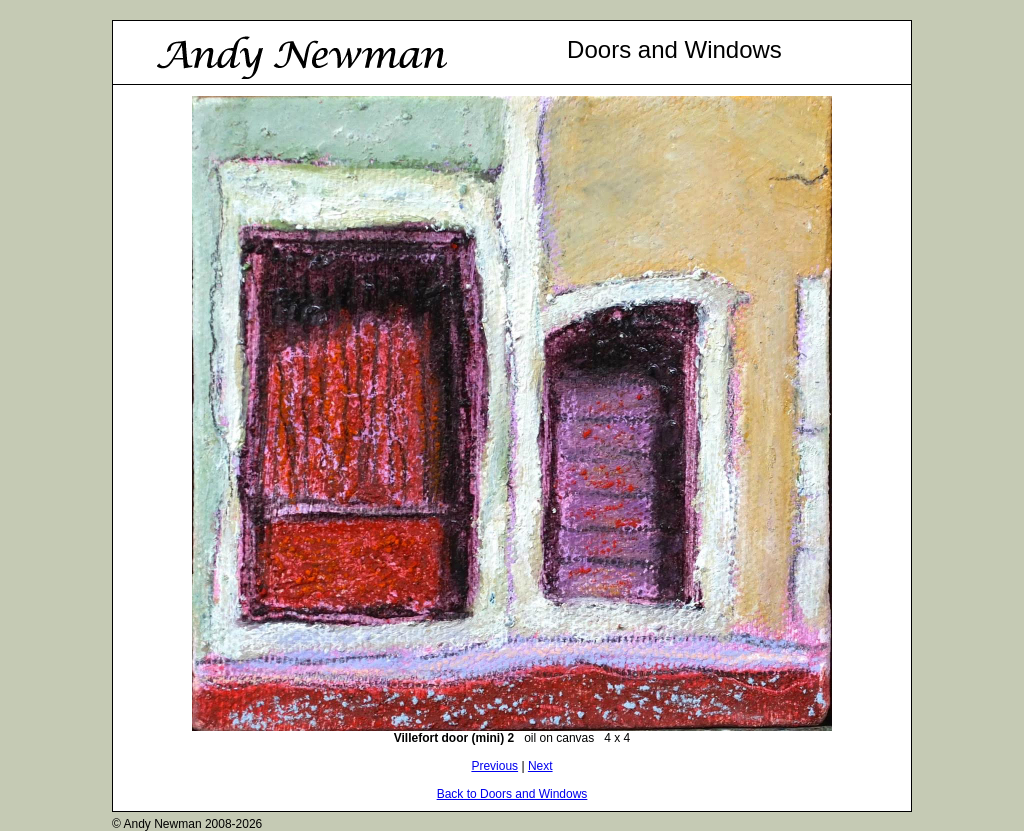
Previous (494, 766)
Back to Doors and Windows (512, 794)
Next (540, 766)
